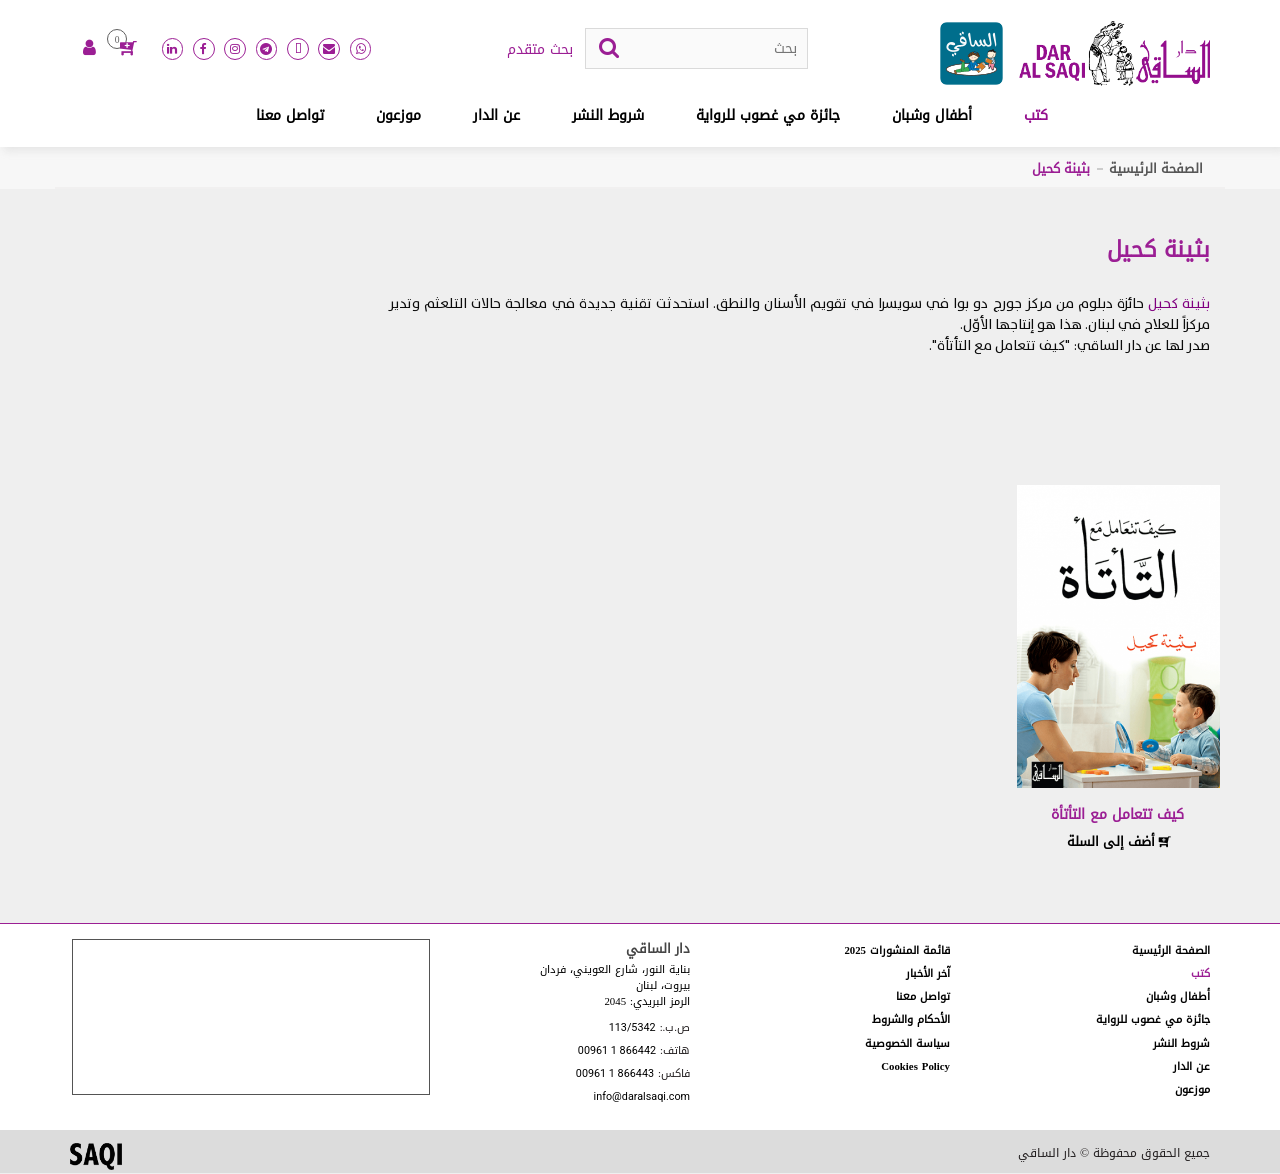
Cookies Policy (915, 1067)
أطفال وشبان (932, 116)
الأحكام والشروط (911, 1020)
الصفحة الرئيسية (1156, 169)
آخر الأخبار (928, 974)
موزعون (398, 116)
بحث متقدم (540, 51)
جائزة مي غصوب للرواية (768, 116)
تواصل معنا (290, 116)
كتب (1036, 116)
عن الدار (496, 116)
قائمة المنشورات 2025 (897, 951)
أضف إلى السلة (1119, 842)
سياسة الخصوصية (907, 1044)
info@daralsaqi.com (642, 1099)
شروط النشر (608, 116)
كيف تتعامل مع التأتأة (1117, 815)
